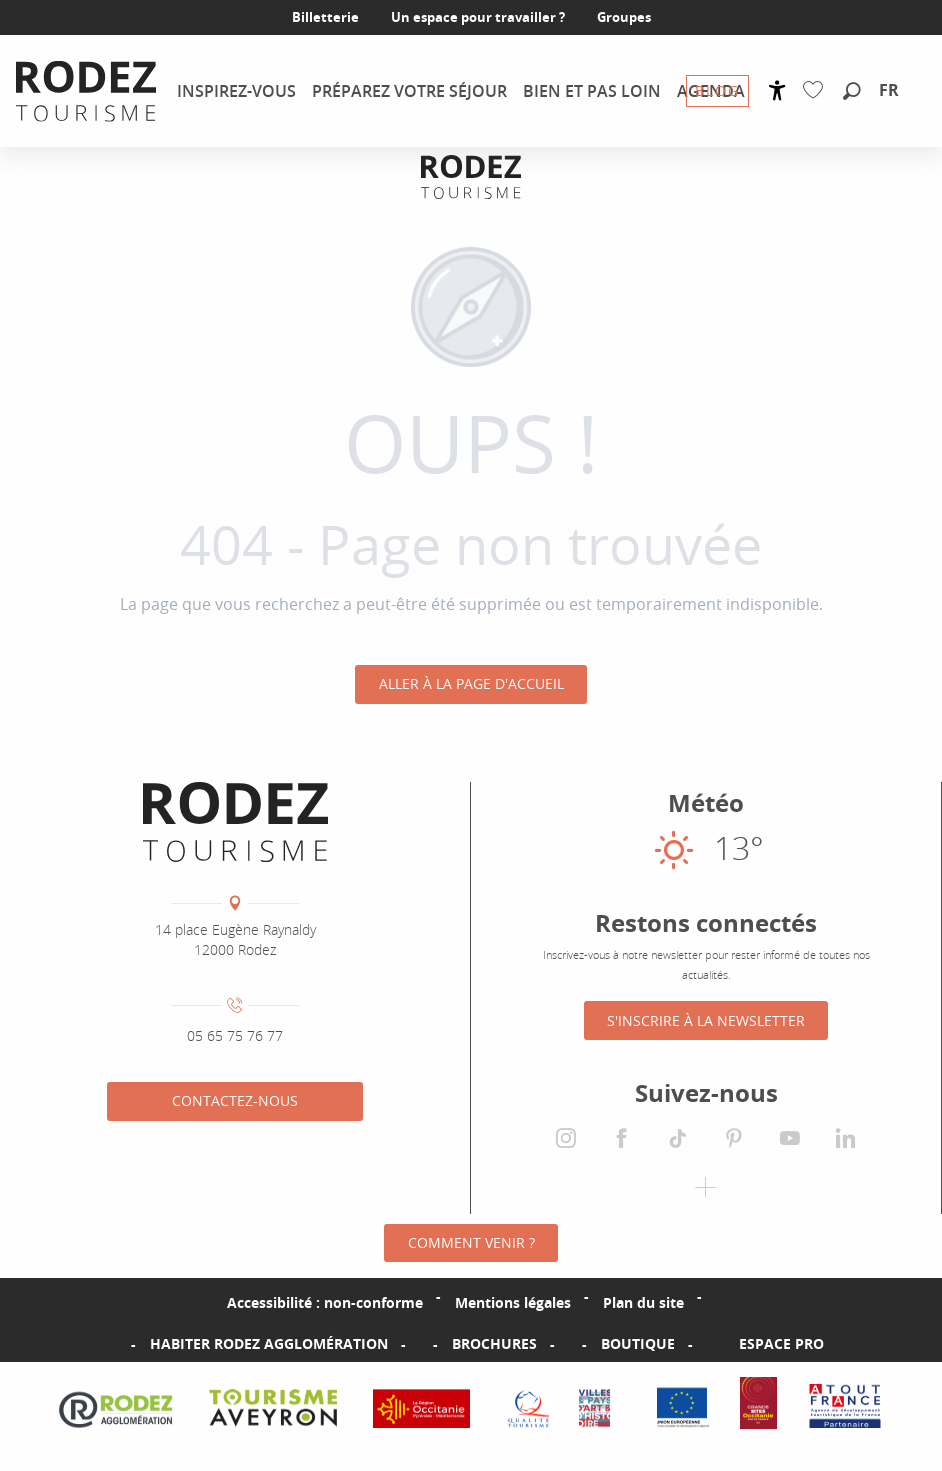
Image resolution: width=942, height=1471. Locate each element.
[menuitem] (86, 91)
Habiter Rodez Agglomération (269, 1344)
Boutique (638, 1344)
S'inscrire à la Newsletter (706, 1020)
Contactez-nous (235, 1100)
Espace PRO (781, 1344)
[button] (852, 92)
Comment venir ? (471, 1242)
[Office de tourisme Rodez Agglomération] (471, 176)
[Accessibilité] (777, 90)
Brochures (494, 1344)
